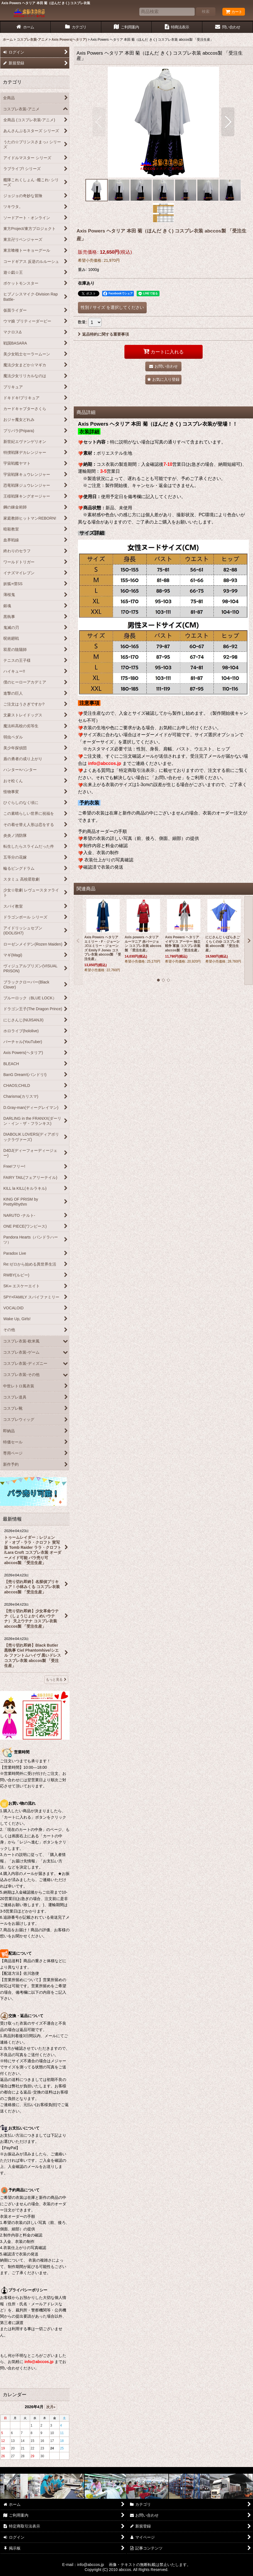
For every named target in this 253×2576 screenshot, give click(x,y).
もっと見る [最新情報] (56, 1679)
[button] (98, 121)
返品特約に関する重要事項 (103, 334)
